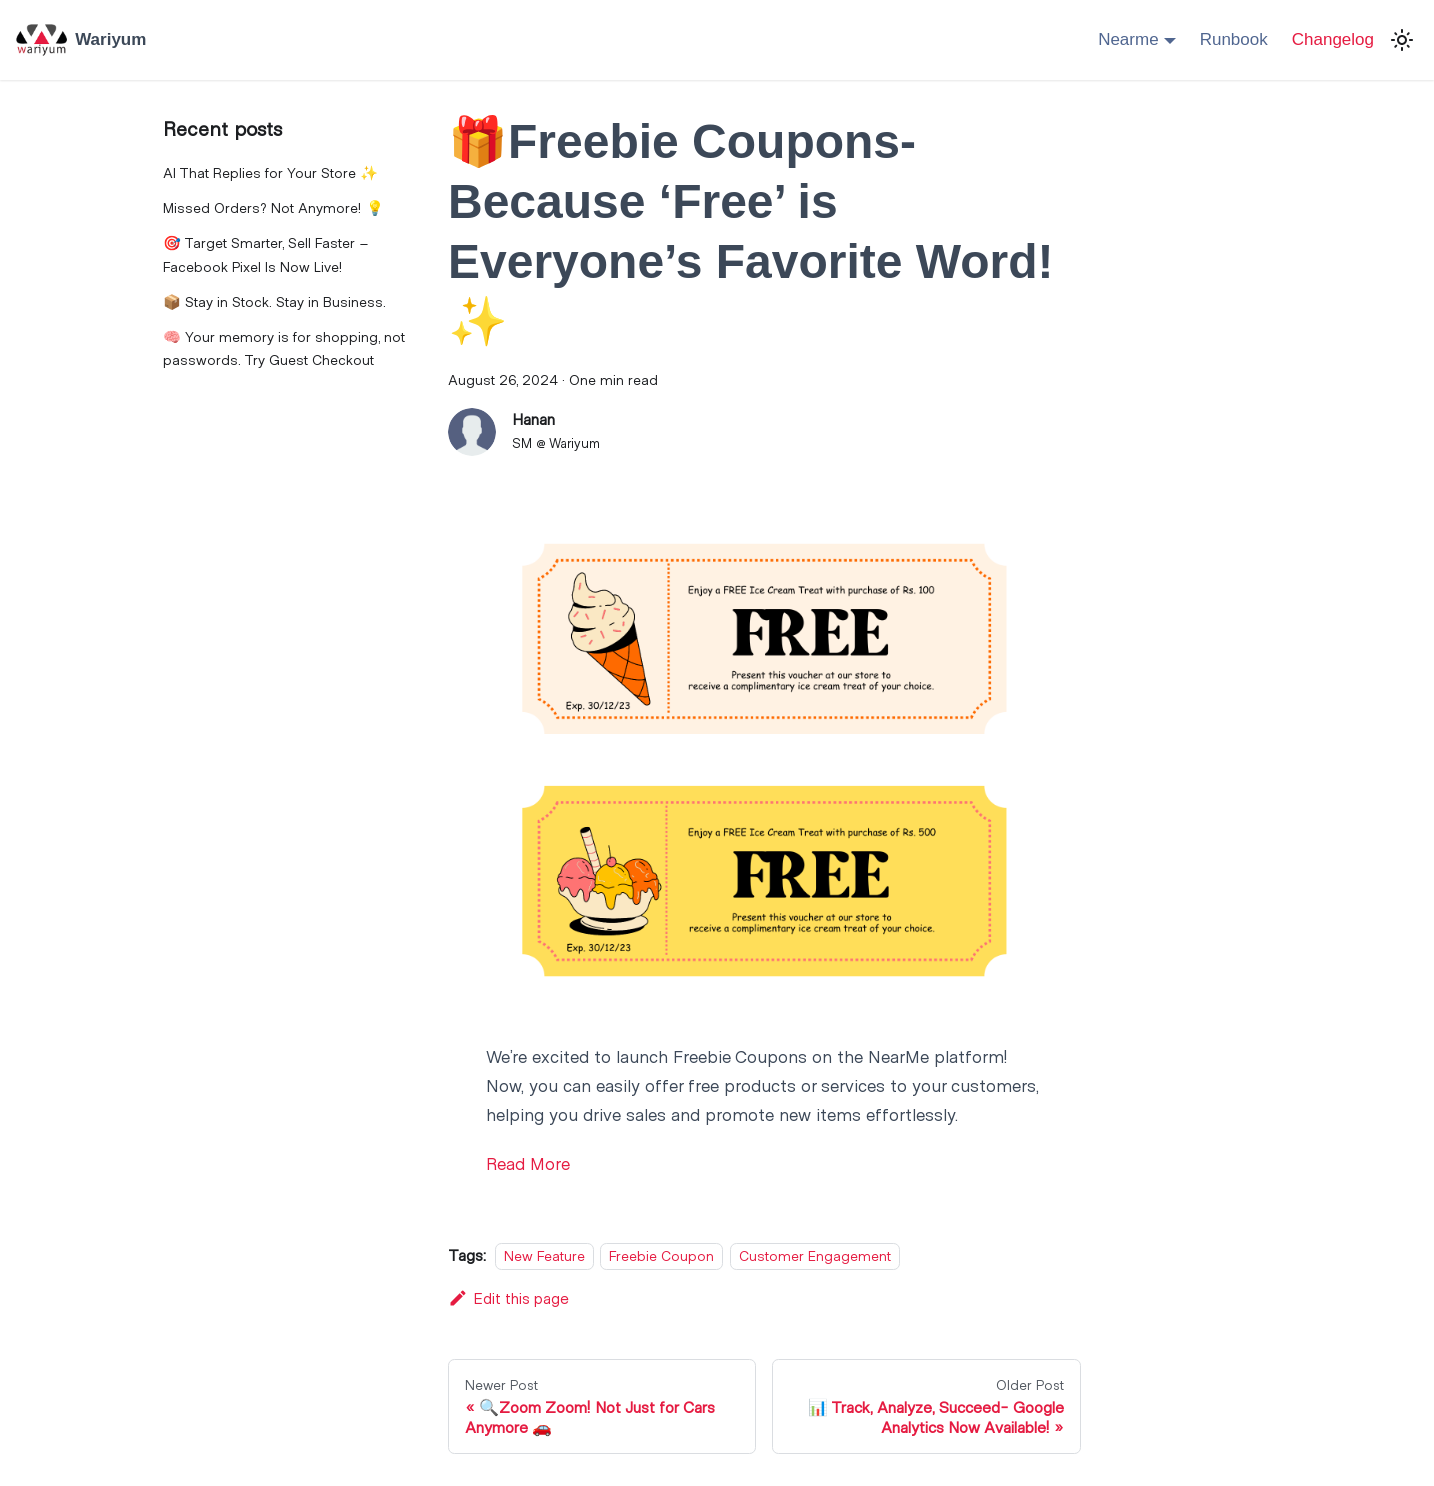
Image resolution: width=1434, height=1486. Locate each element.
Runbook (1234, 39)
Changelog (1333, 39)
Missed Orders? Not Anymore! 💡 (273, 207)
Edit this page (508, 1297)
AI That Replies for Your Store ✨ (270, 172)
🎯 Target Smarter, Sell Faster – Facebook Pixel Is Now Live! (266, 254)
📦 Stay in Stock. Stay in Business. (274, 301)
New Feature (544, 1255)
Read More (528, 1163)
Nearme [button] (1128, 39)
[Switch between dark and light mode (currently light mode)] (1402, 40)
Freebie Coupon (661, 1255)
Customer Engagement (815, 1255)
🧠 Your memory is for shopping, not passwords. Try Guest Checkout (284, 348)
